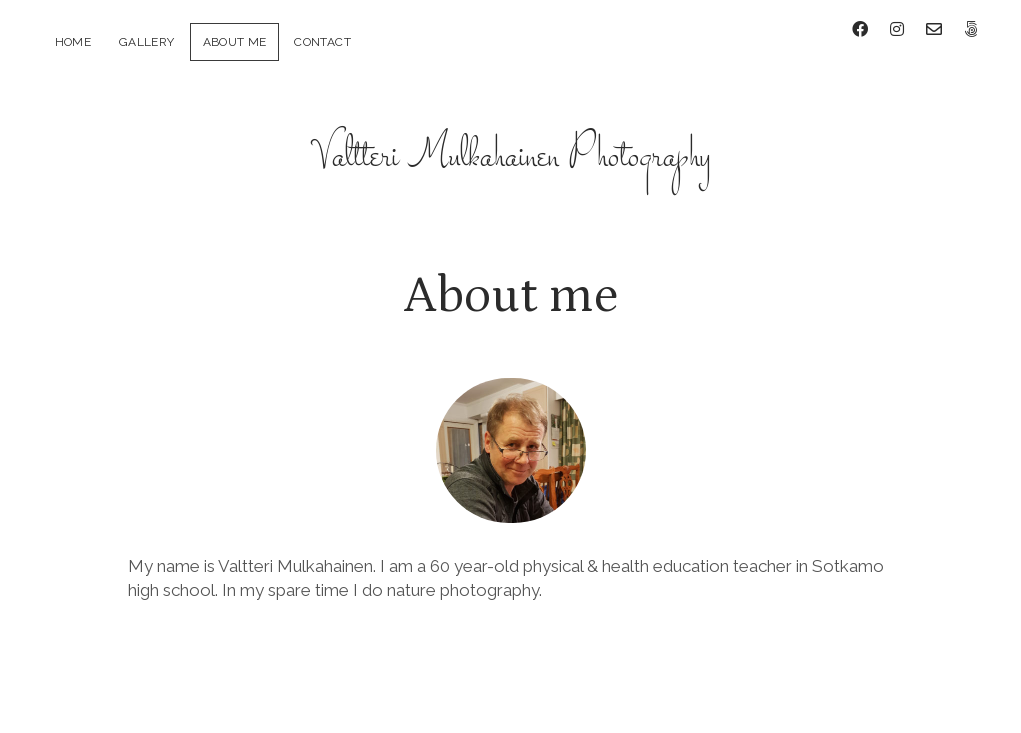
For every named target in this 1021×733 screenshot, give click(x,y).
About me (235, 42)
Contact (322, 42)
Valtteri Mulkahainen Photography (511, 141)
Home (73, 42)
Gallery (147, 42)
